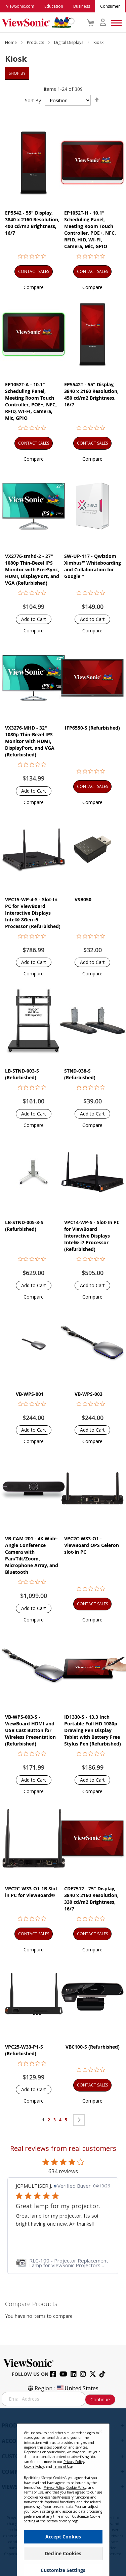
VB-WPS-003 (88, 1394)
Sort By (33, 100)
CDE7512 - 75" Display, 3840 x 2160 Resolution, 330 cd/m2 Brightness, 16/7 (91, 1898)
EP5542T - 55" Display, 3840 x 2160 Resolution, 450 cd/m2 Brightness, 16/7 (91, 394)
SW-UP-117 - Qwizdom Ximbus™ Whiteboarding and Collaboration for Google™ (92, 566)
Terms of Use (63, 2466)
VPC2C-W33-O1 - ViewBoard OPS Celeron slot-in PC (91, 1545)
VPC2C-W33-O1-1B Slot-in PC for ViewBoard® (32, 1891)
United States (77, 2388)
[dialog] (63, 2492)
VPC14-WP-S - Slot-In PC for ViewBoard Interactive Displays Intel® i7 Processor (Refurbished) (92, 1235)
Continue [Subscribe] (100, 2399)
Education (53, 6)
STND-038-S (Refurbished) (79, 1074)
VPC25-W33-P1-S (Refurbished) (24, 2050)
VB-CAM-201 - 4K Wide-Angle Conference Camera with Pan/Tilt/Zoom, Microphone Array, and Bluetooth (31, 1555)
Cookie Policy (34, 2466)
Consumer (110, 6)
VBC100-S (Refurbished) (93, 2047)
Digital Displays (69, 42)
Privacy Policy (74, 2461)
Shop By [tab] (17, 73)
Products (36, 42)
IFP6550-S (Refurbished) (92, 728)
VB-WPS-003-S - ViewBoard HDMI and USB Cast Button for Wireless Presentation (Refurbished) (30, 1730)
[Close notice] (100, 2431)
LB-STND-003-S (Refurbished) (22, 1074)
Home (11, 42)
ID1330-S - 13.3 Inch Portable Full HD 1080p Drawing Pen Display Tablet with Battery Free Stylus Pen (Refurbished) (92, 1730)
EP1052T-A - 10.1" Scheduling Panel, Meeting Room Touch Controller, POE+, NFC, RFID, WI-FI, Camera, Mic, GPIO (31, 401)
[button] (34, 287)
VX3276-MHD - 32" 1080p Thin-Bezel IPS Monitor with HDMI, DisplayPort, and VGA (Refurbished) (29, 741)
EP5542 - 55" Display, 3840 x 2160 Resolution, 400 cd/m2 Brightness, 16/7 (32, 223)
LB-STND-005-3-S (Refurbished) (24, 1225)
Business (81, 6)
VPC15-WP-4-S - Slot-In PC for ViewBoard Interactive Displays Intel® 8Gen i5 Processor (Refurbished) (32, 912)
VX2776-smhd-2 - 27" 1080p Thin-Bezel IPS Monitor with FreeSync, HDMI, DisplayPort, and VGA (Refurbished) (32, 569)
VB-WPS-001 (30, 1394)
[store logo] (36, 22)
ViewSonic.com (20, 6)
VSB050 (83, 899)
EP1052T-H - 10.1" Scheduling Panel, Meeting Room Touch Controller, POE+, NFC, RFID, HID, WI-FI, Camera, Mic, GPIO (90, 229)
